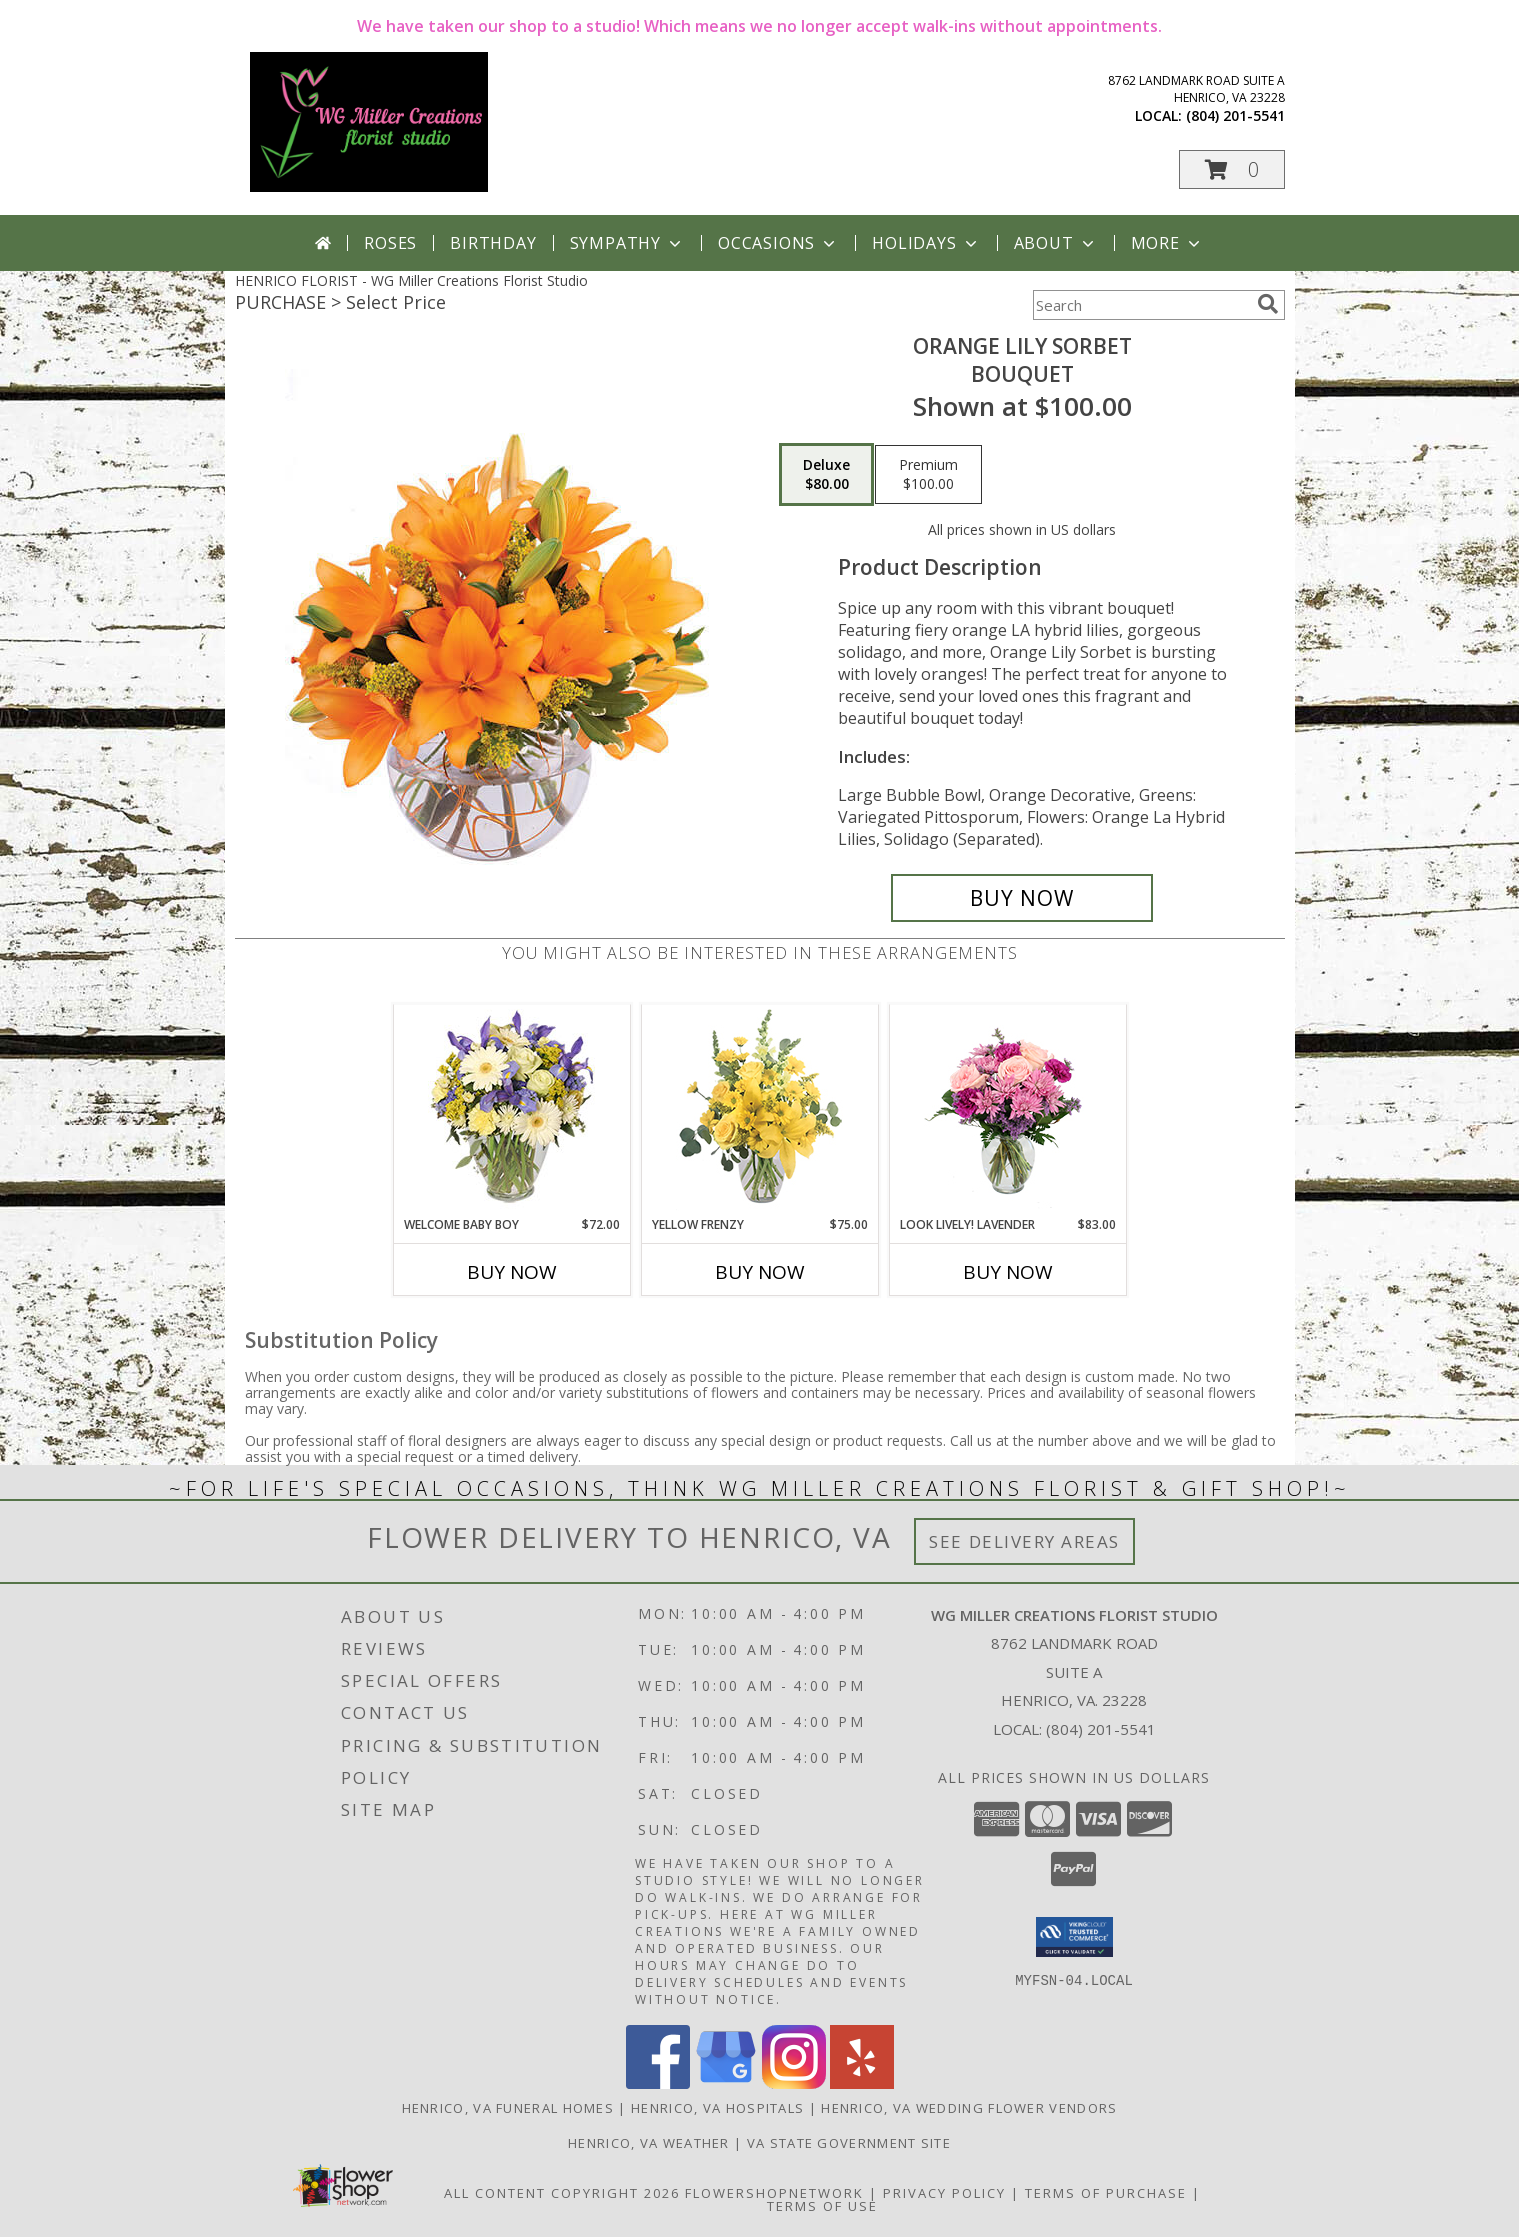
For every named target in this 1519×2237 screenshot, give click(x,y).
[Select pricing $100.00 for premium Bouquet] (928, 475)
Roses (390, 243)
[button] (1232, 169)
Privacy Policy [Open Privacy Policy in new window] (944, 2193)
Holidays (926, 243)
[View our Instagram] (794, 2083)
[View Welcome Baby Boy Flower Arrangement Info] (511, 1110)
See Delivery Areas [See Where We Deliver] (1024, 1541)
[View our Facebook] (658, 2083)
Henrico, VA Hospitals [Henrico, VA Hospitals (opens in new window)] (717, 2108)
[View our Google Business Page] (726, 2083)
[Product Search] (1141, 305)
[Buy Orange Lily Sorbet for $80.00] (1022, 898)
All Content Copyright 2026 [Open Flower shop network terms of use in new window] (562, 2193)
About (1056, 243)
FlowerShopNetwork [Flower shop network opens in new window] (774, 2193)
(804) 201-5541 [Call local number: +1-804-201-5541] (1235, 115)
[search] (1268, 304)
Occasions (778, 243)
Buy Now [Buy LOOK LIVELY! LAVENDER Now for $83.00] (1008, 1272)
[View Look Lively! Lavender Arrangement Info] (1007, 1110)
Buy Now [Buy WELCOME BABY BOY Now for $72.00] (512, 1272)
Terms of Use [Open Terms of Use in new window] (822, 2206)
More (1167, 243)
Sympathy (627, 243)
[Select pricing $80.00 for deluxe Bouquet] (826, 475)
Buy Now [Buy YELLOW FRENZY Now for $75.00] (760, 1272)
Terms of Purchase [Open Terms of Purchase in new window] (1106, 2193)
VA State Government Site (849, 2143)
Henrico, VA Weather (649, 2143)
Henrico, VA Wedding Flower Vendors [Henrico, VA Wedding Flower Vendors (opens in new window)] (969, 2108)
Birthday (493, 243)
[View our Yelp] (862, 2083)
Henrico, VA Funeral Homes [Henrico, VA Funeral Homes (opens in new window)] (508, 2108)
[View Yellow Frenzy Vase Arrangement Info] (759, 1110)
